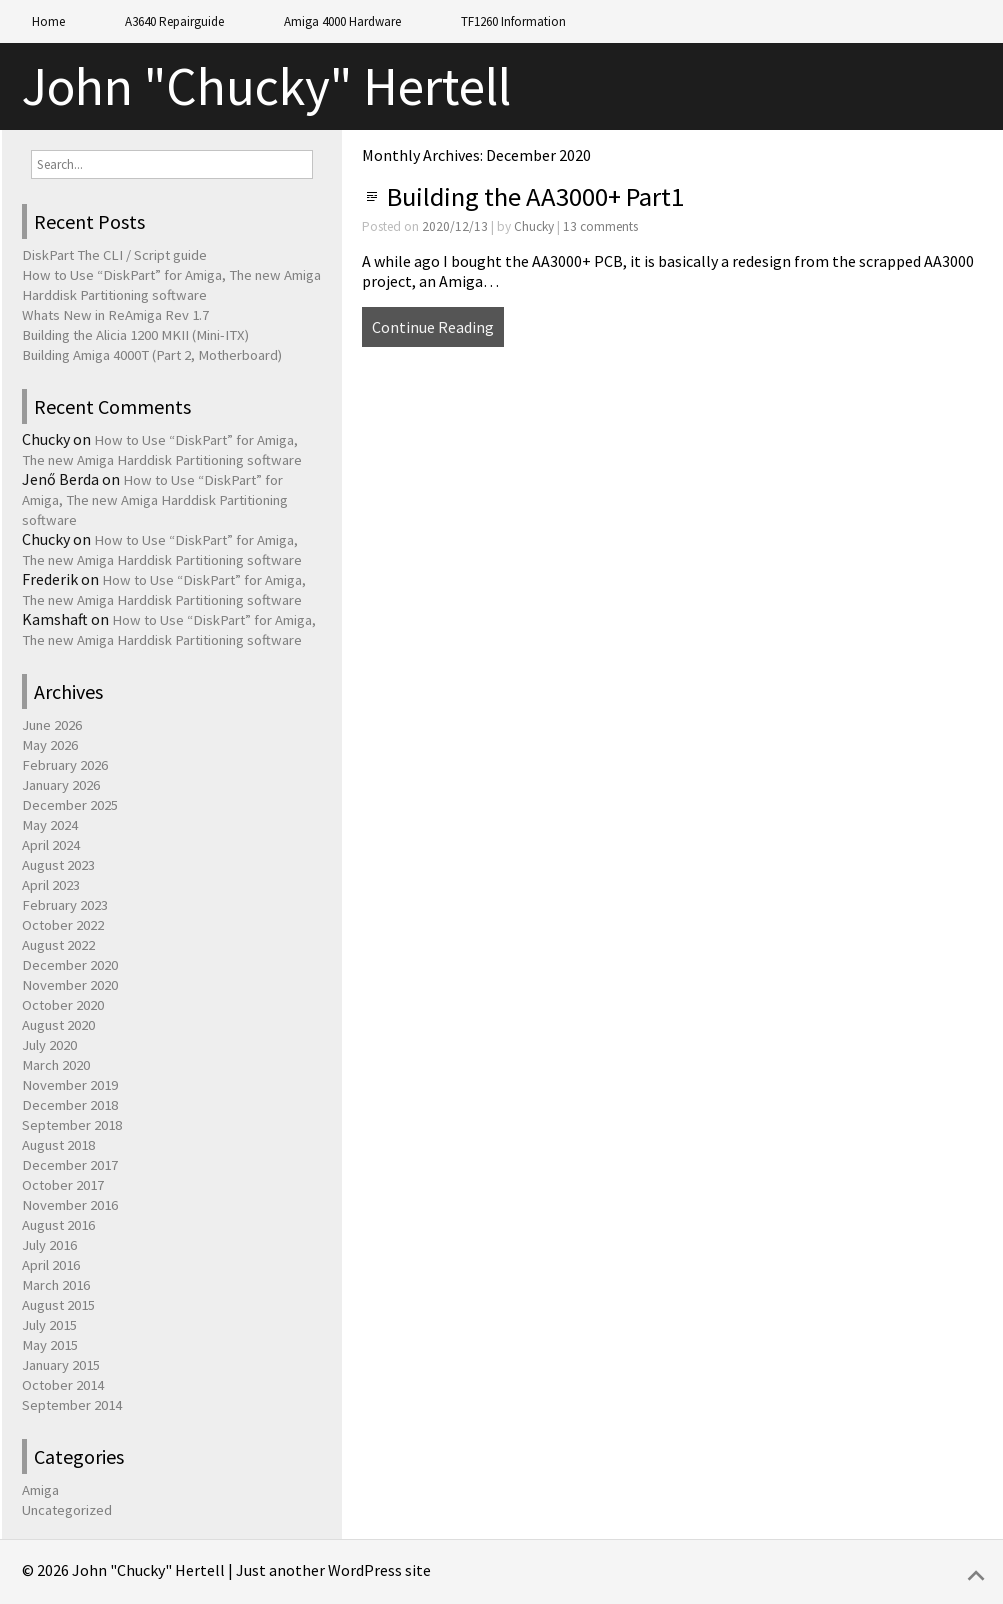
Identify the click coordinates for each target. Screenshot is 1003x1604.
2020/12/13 (455, 226)
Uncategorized (67, 1510)
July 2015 (49, 1325)
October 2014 (63, 1385)
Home (48, 21)
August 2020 (58, 1025)
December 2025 (70, 805)
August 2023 (58, 865)
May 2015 (50, 1345)
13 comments (600, 226)
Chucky (534, 226)
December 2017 (70, 1165)
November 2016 (70, 1205)
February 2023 (65, 905)
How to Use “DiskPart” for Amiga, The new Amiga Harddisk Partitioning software (155, 500)
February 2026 (65, 765)
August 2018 (58, 1145)
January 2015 (61, 1365)
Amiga (40, 1490)
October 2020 (63, 1005)
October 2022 (63, 925)
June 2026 (52, 725)
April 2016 (51, 1265)
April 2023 (51, 885)
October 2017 (63, 1185)
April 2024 (51, 845)
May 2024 (50, 825)
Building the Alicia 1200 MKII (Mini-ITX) (135, 335)
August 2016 (58, 1225)
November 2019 (70, 1085)
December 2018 (70, 1105)
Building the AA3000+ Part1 (535, 196)
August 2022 (58, 945)
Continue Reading (433, 327)
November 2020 (70, 985)
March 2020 (56, 1065)
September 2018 (72, 1125)
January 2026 (61, 785)
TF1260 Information (513, 21)
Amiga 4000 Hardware (342, 21)
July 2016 (49, 1245)
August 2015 (58, 1305)
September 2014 (72, 1405)
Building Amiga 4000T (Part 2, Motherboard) (152, 355)
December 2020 (70, 965)
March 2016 (56, 1285)
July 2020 (49, 1045)
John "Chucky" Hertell (266, 86)
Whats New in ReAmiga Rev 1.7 (115, 315)
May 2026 (50, 745)
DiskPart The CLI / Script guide (114, 255)
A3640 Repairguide (174, 21)
